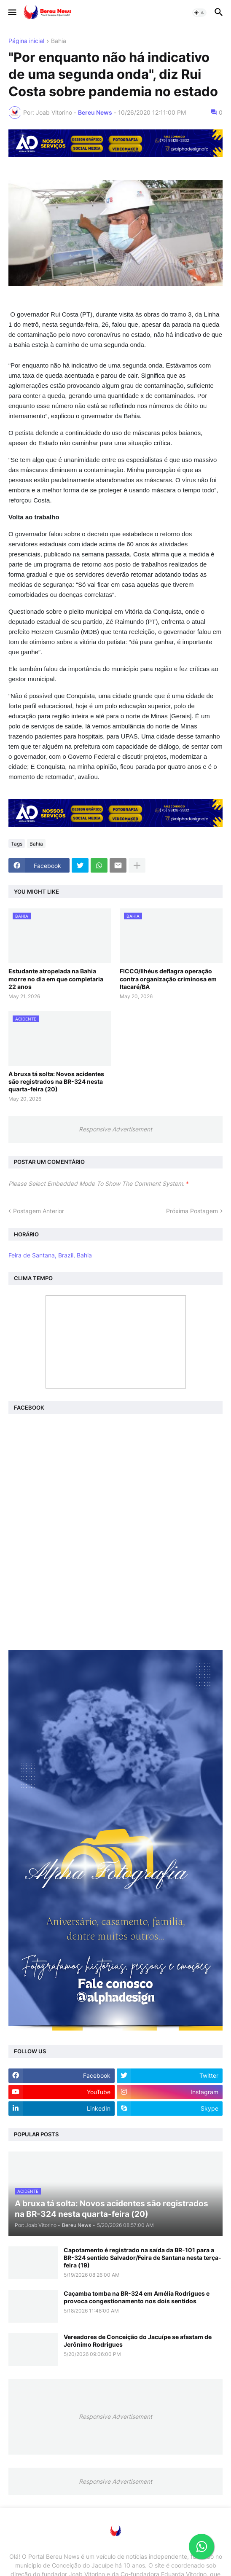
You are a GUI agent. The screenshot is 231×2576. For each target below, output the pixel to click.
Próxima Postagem (192, 1210)
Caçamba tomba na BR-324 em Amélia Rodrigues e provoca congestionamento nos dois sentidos (137, 2297)
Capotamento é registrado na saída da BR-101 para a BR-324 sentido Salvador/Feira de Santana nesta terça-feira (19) (142, 2257)
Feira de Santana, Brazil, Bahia (50, 1255)
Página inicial (26, 41)
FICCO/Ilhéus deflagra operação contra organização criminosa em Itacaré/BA (168, 978)
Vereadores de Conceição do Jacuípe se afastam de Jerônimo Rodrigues (138, 2340)
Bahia (58, 41)
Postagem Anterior (38, 1210)
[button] (11, 12)
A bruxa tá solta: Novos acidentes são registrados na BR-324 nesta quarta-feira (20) (56, 1081)
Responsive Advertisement (115, 1129)
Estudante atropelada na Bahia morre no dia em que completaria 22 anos (55, 978)
